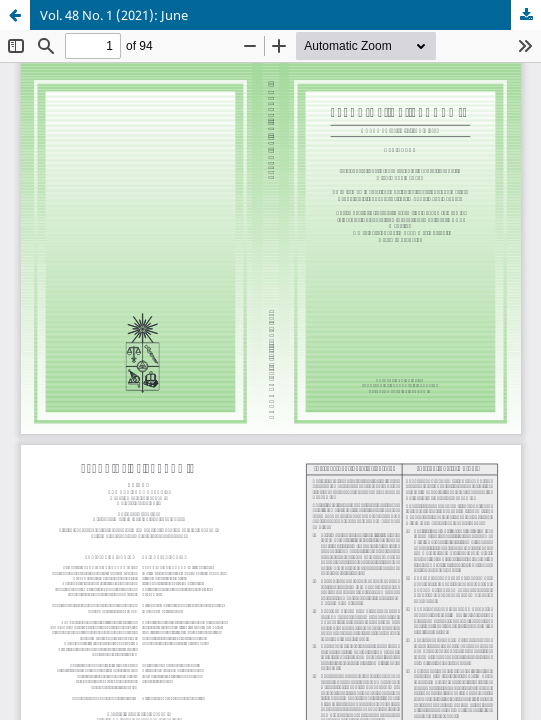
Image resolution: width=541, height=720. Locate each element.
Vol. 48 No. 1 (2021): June (114, 15)
